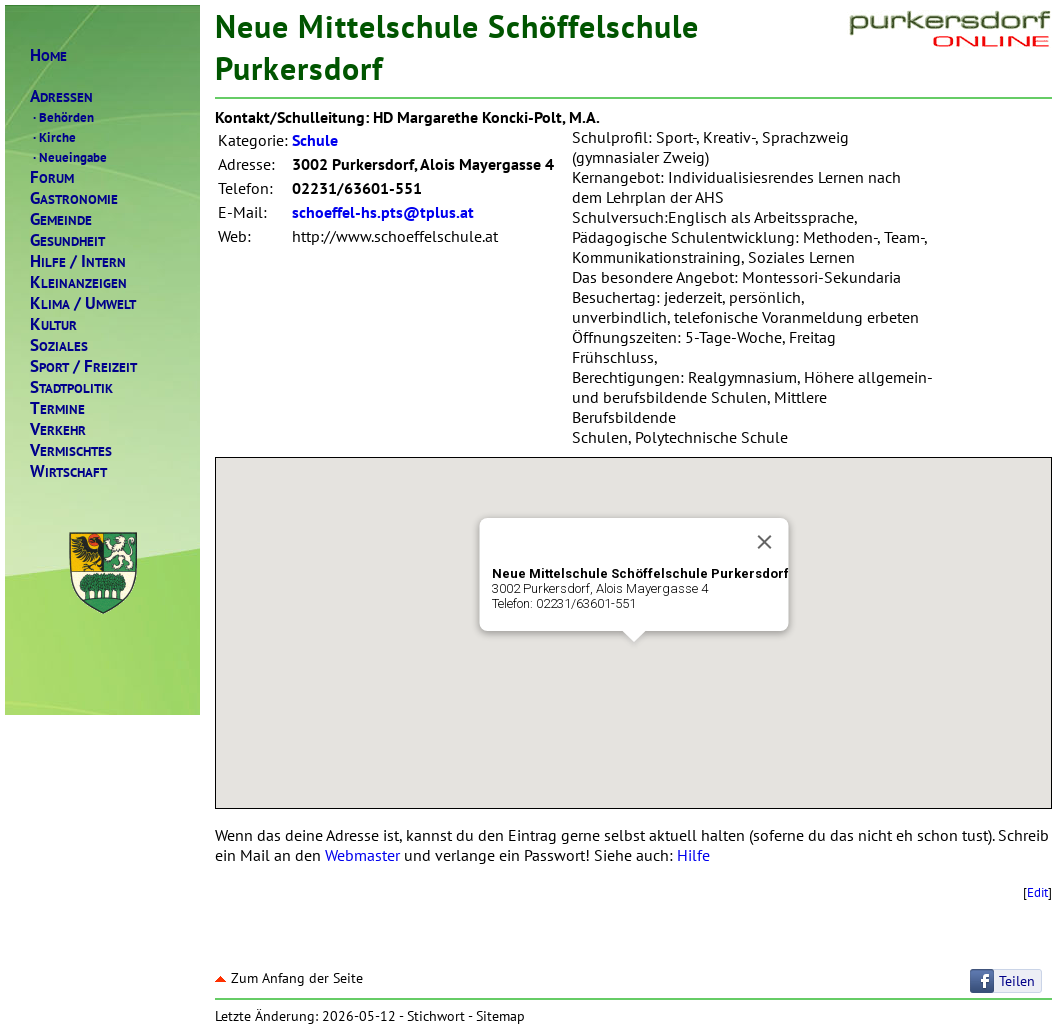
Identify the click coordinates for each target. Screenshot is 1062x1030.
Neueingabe (68, 157)
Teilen (1017, 981)
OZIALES (59, 345)
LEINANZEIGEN (78, 282)
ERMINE (57, 408)
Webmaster (362, 855)
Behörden (62, 117)
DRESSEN (61, 96)
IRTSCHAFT (68, 471)
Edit (1037, 892)
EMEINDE (61, 219)
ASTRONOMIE (74, 198)
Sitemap (500, 1016)
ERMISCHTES (71, 450)
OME (48, 55)
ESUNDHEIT (67, 240)
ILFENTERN (78, 261)
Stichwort (436, 1016)
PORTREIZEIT (83, 366)
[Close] (764, 542)
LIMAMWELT (83, 303)
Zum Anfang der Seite (289, 978)
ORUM (52, 177)
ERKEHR (58, 429)
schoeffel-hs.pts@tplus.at (383, 212)
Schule (315, 140)
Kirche (53, 137)
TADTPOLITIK (71, 387)
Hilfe (693, 855)
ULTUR (53, 324)
